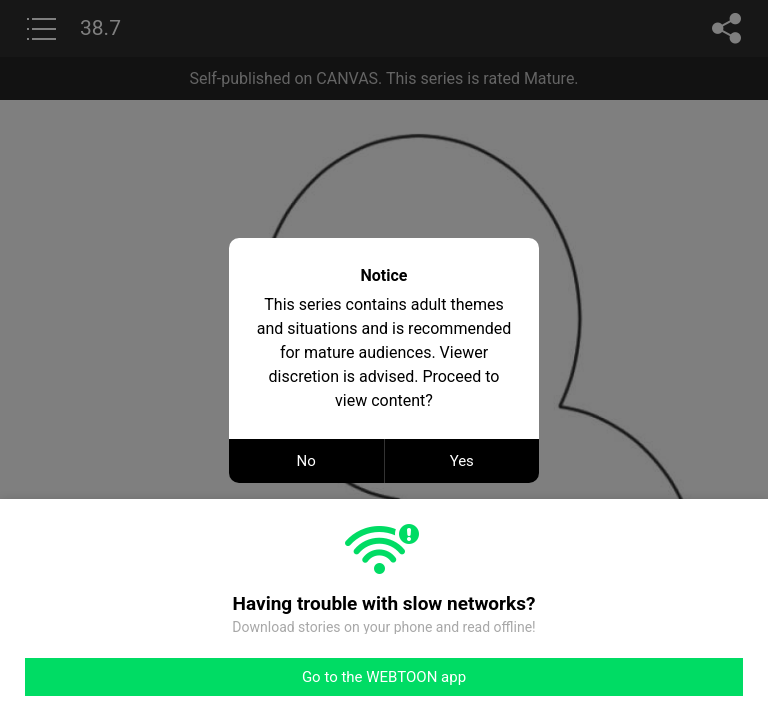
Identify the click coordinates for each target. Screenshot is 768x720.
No (306, 461)
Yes (462, 461)
